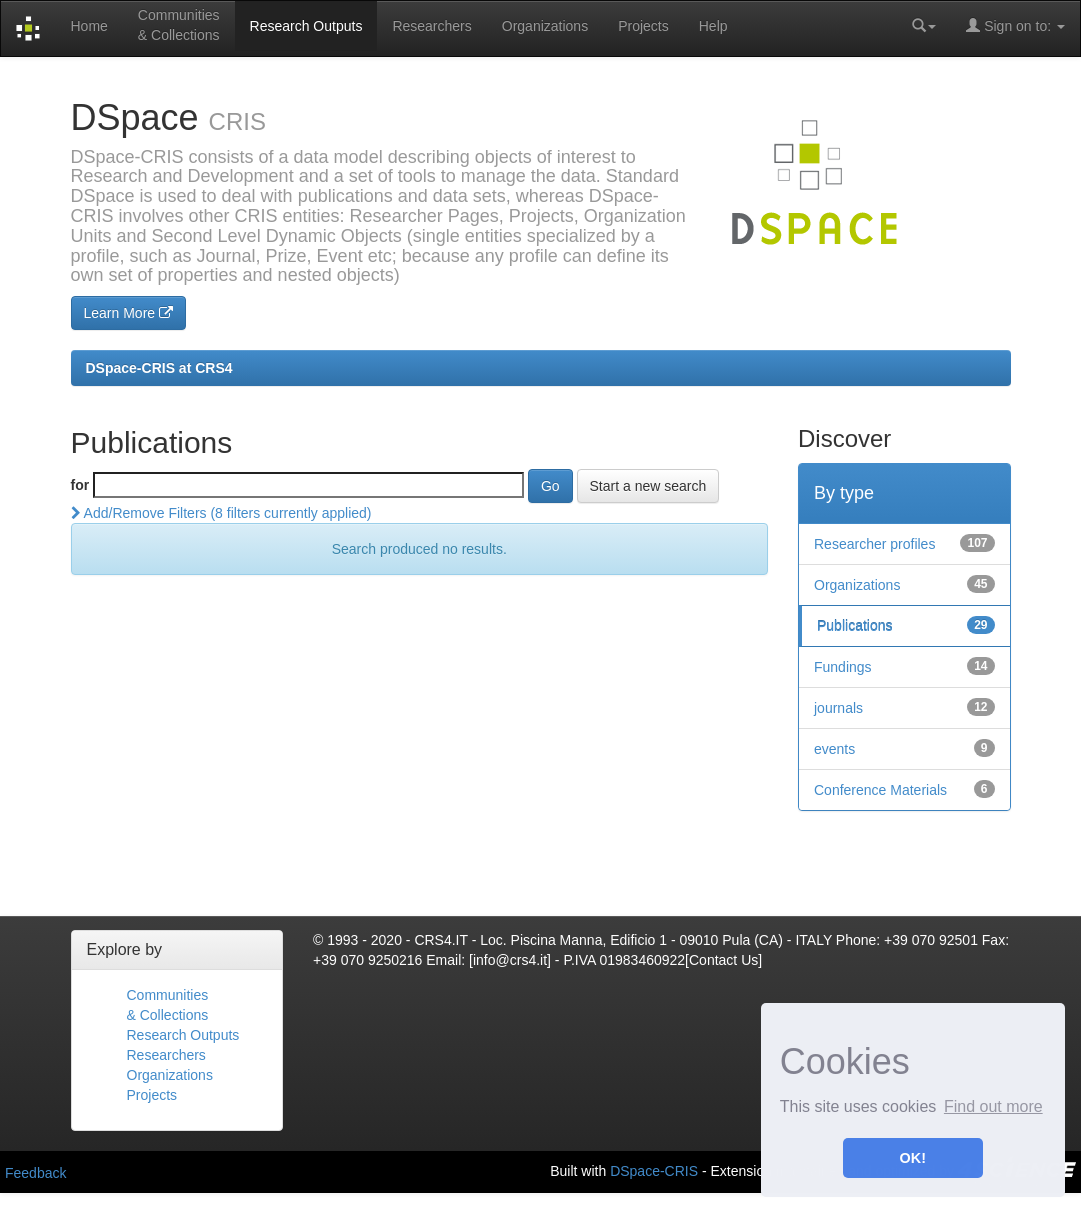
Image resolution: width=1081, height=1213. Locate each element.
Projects (643, 26)
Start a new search (648, 486)
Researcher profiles (874, 544)
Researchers (431, 26)
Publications (855, 626)
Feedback (35, 1173)
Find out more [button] (993, 1106)
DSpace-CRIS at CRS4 (159, 368)
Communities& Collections (179, 25)
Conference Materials (880, 790)
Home (88, 26)
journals (838, 708)
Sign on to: (1015, 25)
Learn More (128, 313)
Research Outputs (306, 26)
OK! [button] (913, 1158)
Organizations (545, 26)
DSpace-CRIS (654, 1170)
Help (713, 26)
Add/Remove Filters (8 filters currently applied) (221, 513)
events (834, 749)
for (80, 485)
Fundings (843, 667)
